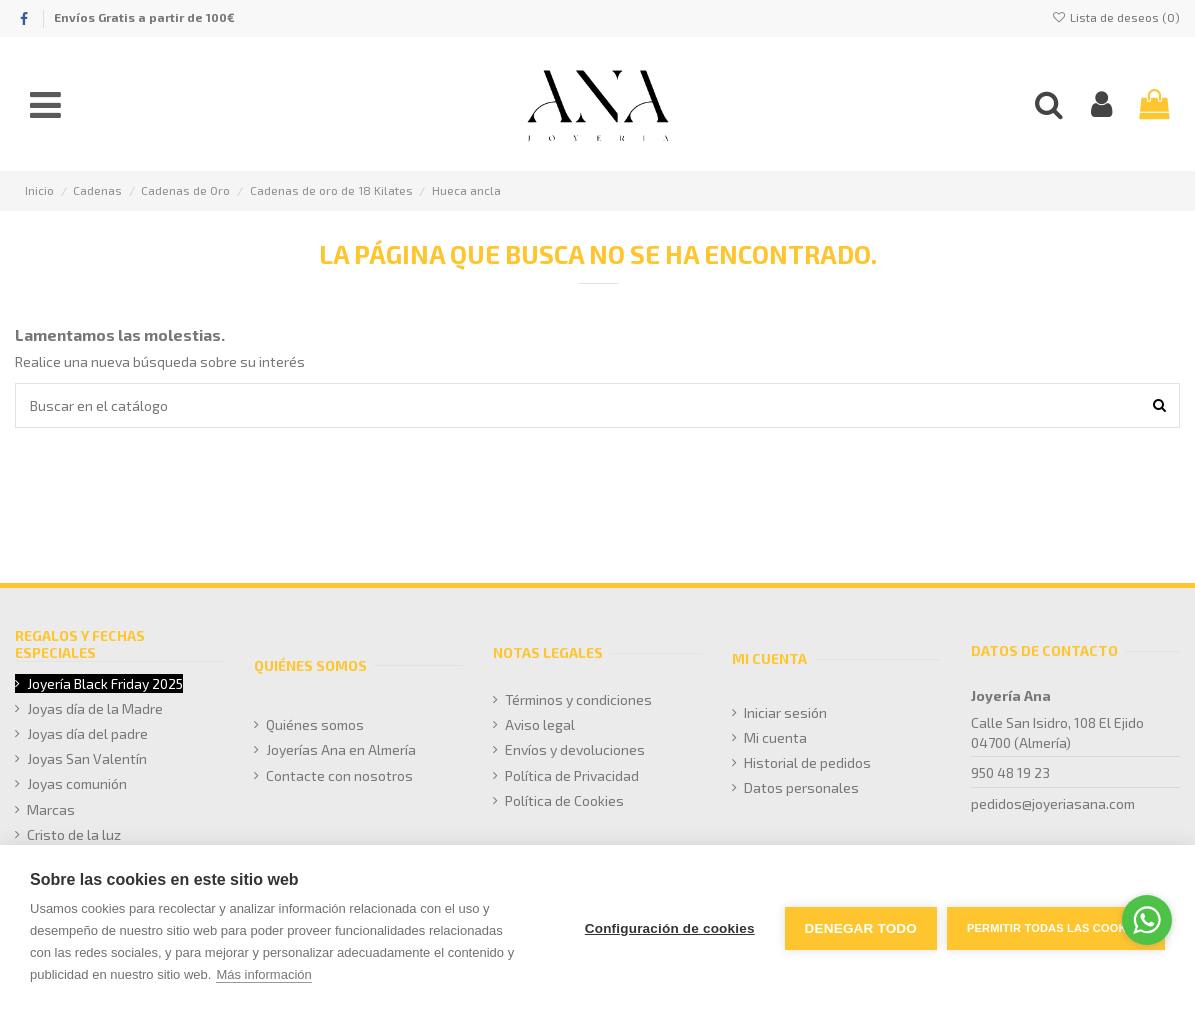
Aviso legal (540, 724)
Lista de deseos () (1116, 17)
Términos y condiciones (578, 699)
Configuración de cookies (670, 928)
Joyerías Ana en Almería (341, 749)
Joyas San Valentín (87, 758)
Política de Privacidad (572, 775)
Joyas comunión (77, 783)
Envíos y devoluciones (575, 749)
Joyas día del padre (87, 733)
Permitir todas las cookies (1056, 928)
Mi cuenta (775, 737)
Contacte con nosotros (339, 775)
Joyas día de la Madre (95, 708)
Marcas (51, 809)
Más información (263, 974)
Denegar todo (861, 928)
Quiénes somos (315, 724)
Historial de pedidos (807, 762)
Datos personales (801, 787)
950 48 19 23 (1010, 772)
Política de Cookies (564, 800)
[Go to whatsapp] (1147, 920)
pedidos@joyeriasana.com (1053, 803)
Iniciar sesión (785, 712)
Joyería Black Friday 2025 (105, 683)
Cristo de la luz (74, 834)
